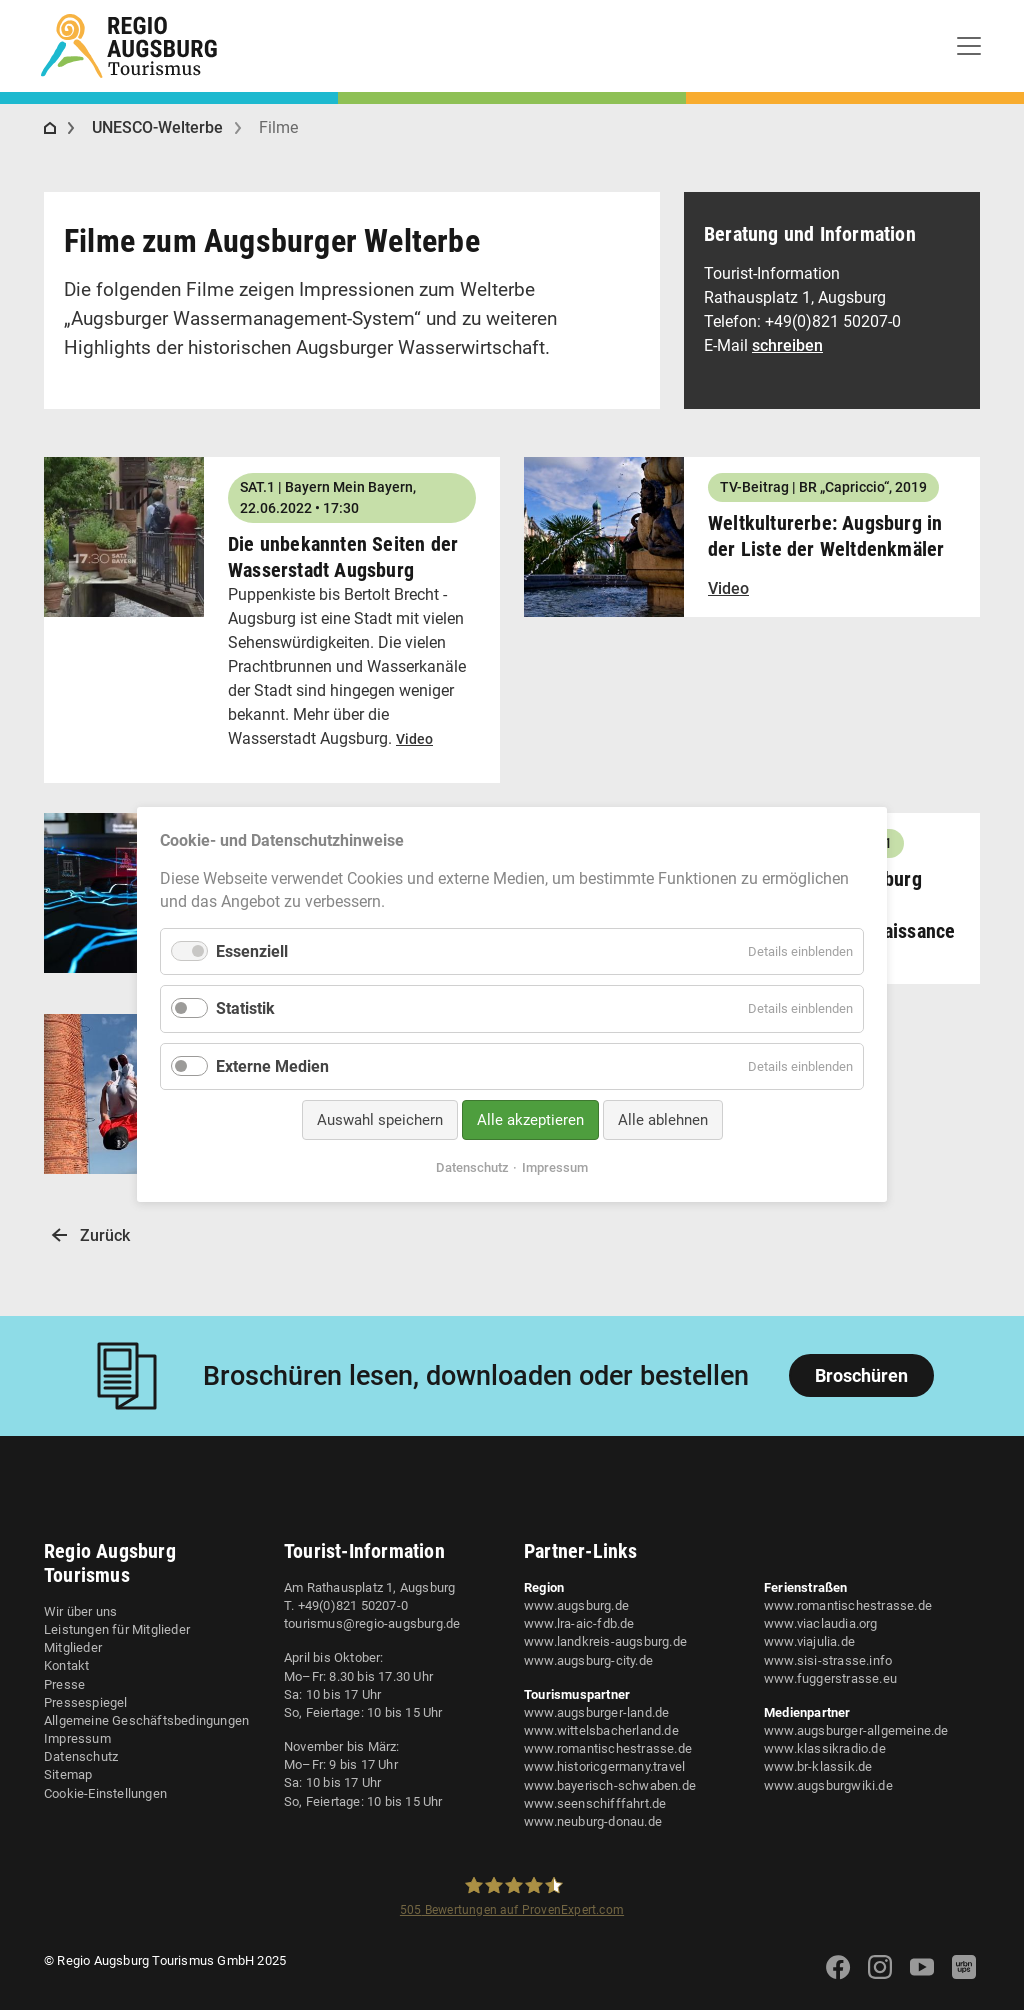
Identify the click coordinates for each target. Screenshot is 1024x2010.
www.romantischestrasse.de (608, 1748)
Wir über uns (80, 1611)
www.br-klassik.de (818, 1766)
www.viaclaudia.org (821, 1623)
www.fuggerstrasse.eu (830, 1678)
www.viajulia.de (809, 1641)
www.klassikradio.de (825, 1748)
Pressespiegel (86, 1702)
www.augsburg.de (576, 1605)
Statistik (245, 1009)
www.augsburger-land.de (596, 1712)
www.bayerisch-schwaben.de (610, 1785)
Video (414, 739)
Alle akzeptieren (530, 1120)
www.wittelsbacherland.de (601, 1730)
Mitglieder (73, 1647)
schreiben (787, 345)
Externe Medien (272, 1066)
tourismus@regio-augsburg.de (372, 1623)
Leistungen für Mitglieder (117, 1629)
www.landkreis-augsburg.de (605, 1641)
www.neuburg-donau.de (593, 1821)
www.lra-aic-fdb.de (579, 1623)
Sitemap (68, 1774)
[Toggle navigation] (969, 46)
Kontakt (66, 1665)
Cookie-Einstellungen (105, 1793)
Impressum (77, 1738)
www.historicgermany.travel (604, 1766)
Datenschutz (81, 1756)
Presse (64, 1684)
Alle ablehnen (663, 1120)
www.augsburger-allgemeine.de (856, 1730)
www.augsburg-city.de (588, 1660)
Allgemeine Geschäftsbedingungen (146, 1720)
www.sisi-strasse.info (828, 1660)
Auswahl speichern (380, 1120)
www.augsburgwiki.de (828, 1785)
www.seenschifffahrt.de (595, 1803)
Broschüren (861, 1375)
